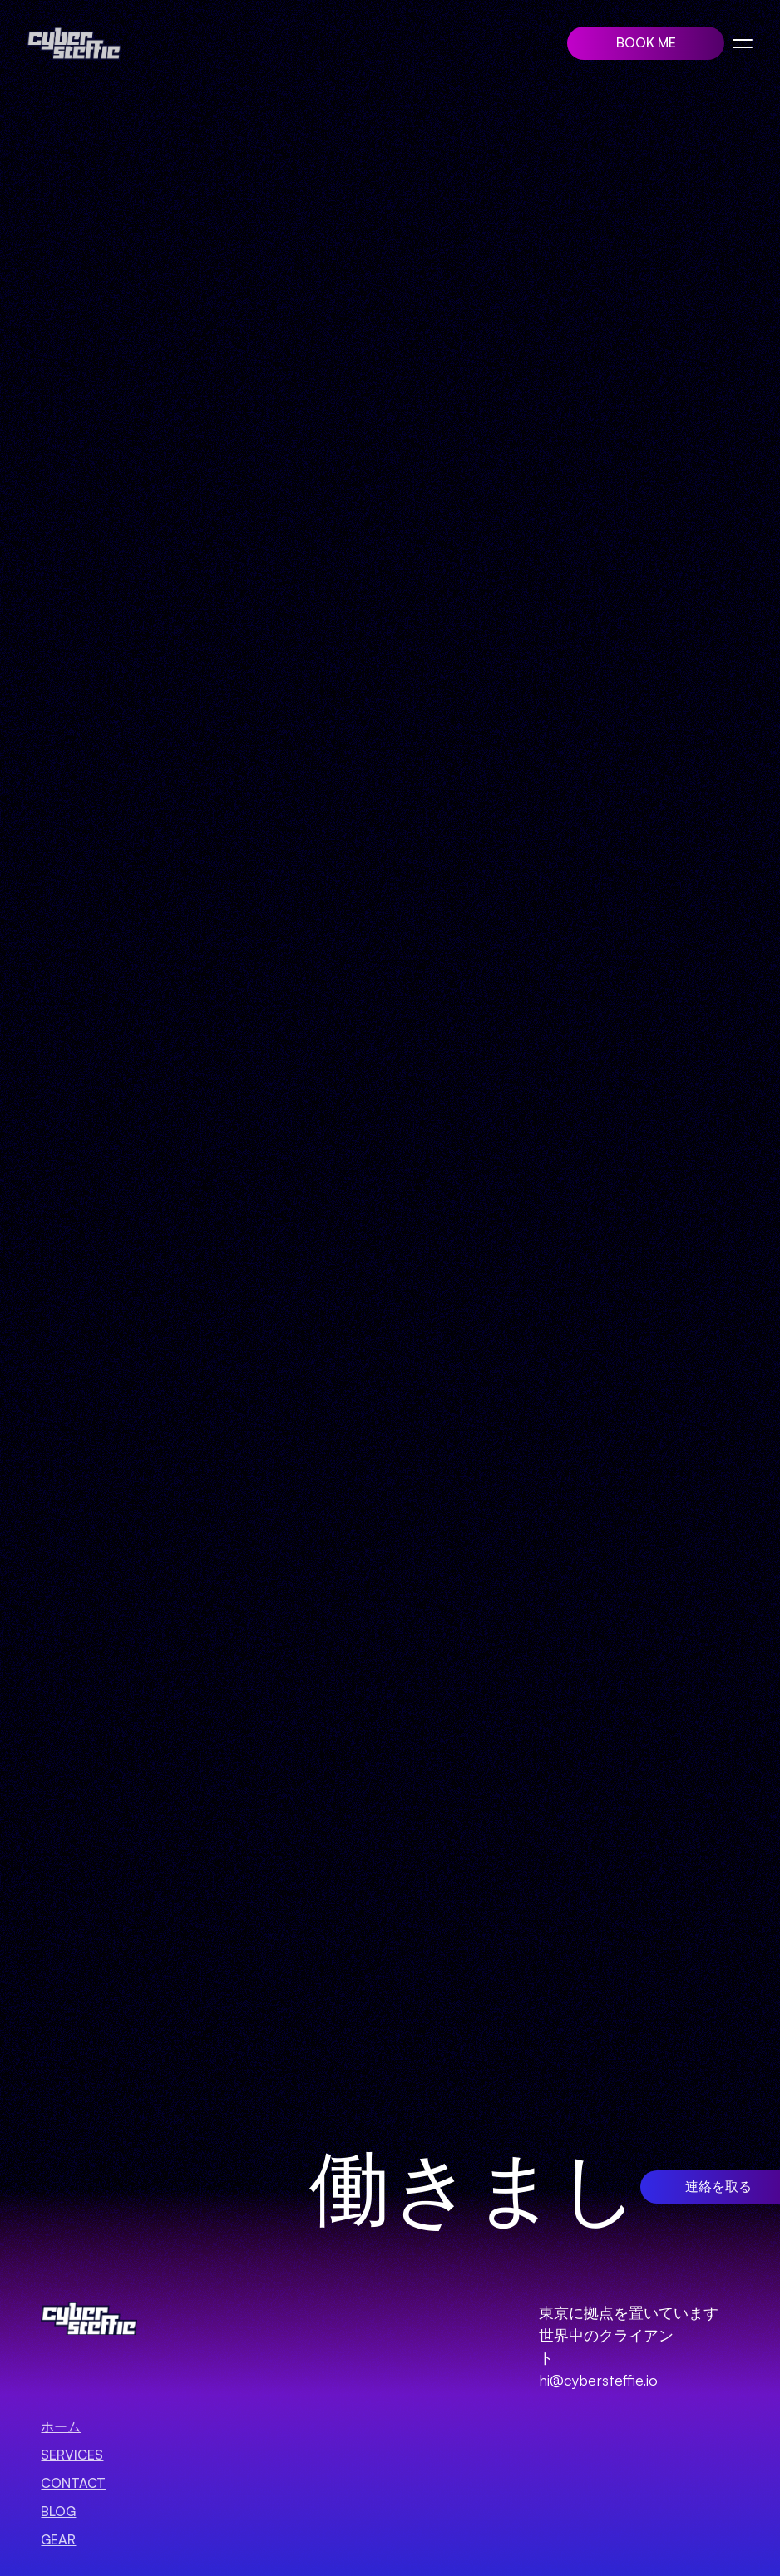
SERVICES (72, 2454)
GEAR (58, 2539)
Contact (73, 2483)
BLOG (58, 2511)
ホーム (61, 2426)
